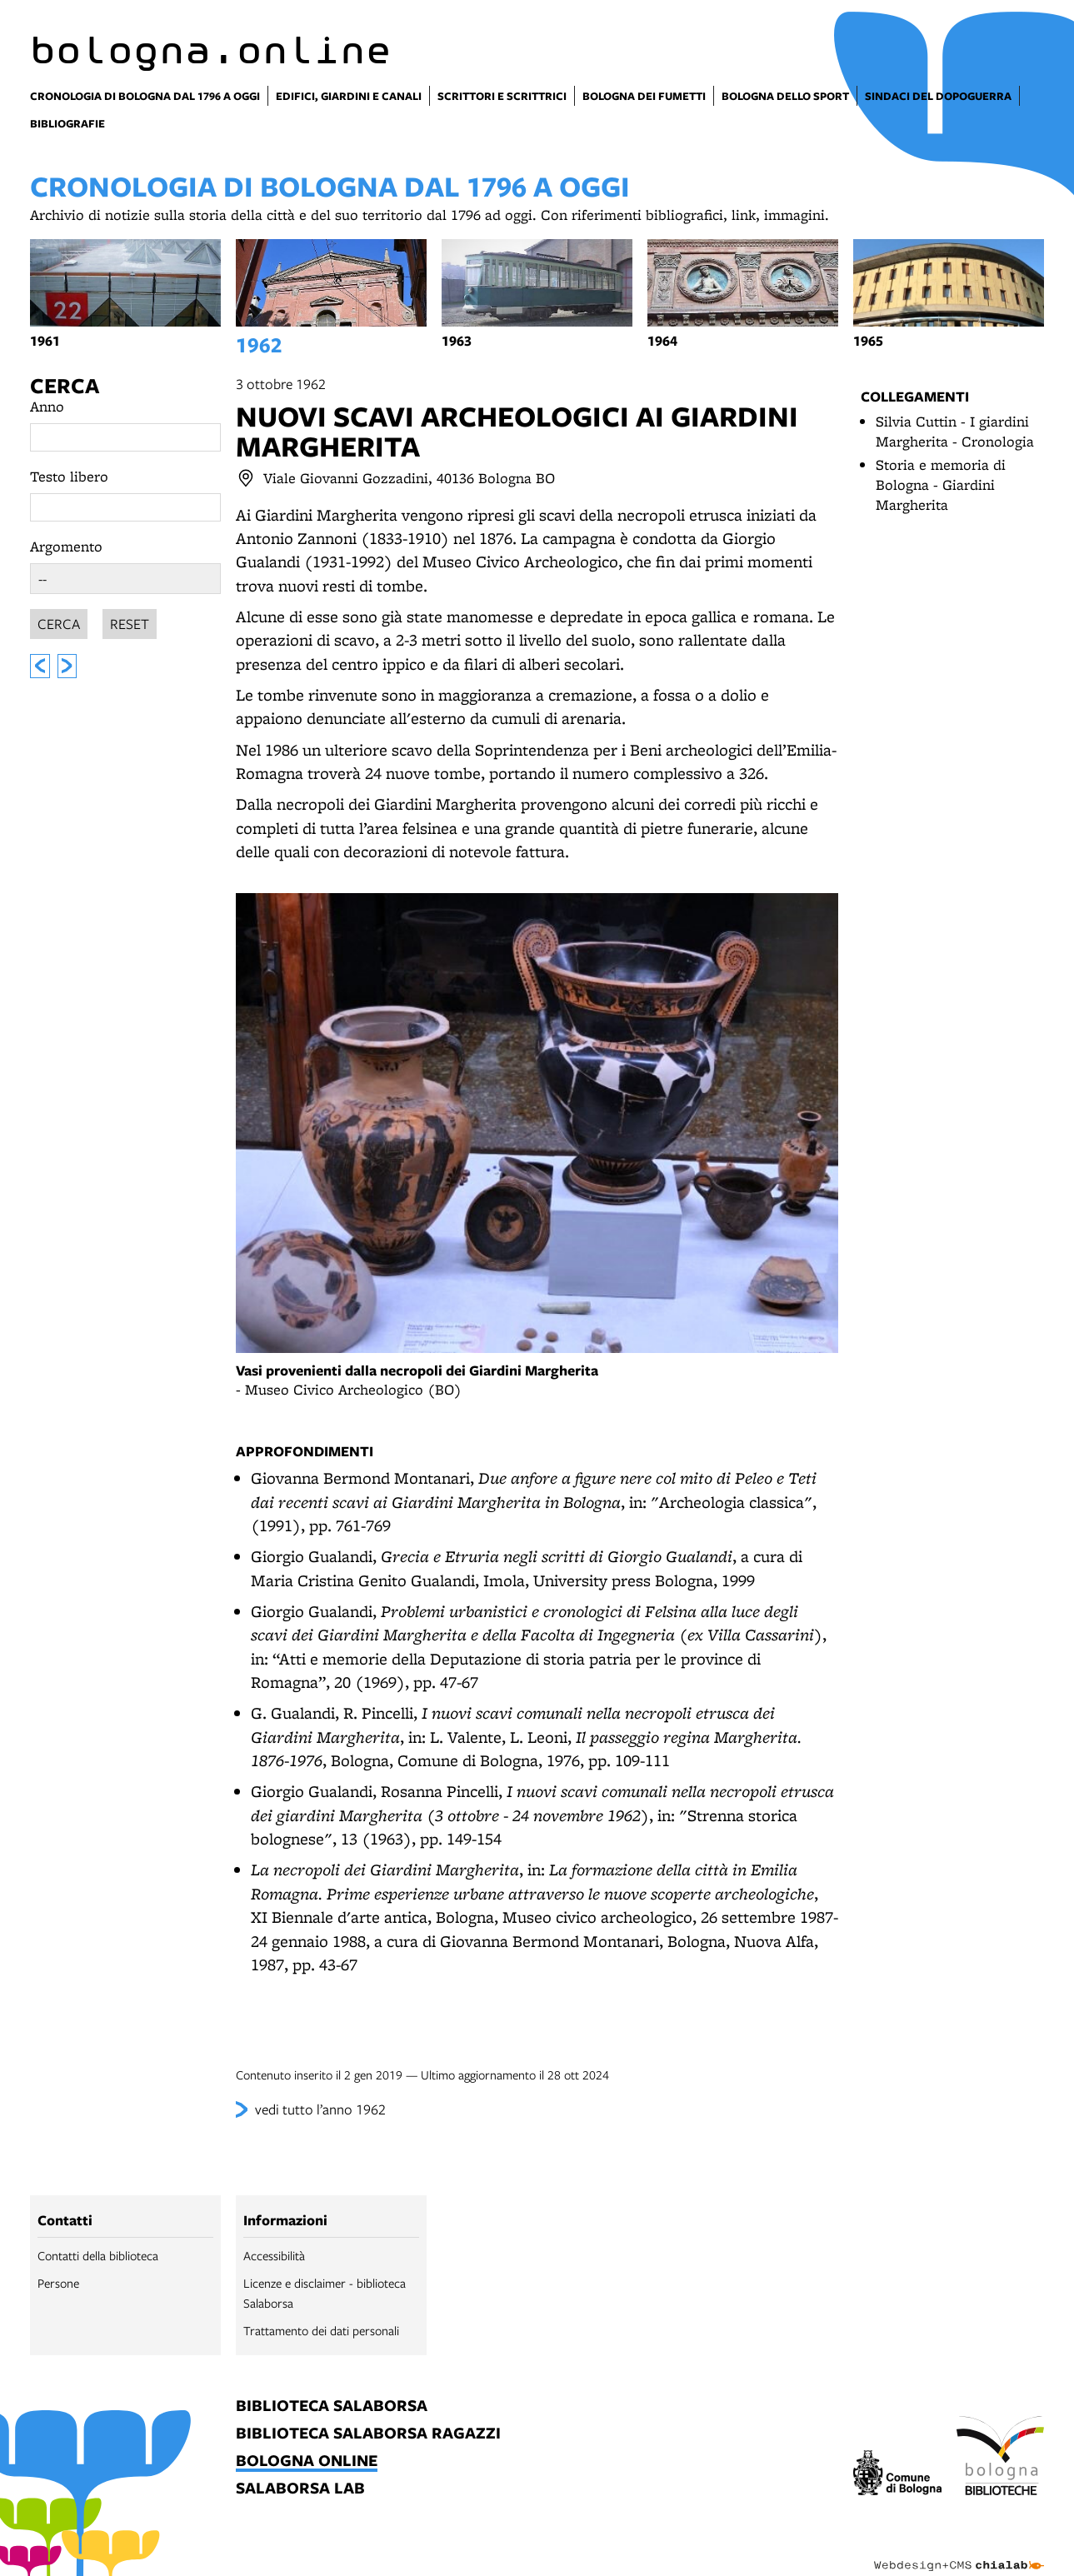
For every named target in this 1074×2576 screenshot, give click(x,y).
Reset (129, 621)
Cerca (64, 385)
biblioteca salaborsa (331, 2406)
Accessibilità (274, 2255)
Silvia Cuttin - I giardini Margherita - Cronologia (955, 431)
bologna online (306, 2461)
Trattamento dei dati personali (321, 2330)
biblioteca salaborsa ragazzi (368, 2434)
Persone (58, 2282)
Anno (47, 406)
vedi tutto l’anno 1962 (320, 2109)
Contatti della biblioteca (97, 2255)
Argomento (66, 546)
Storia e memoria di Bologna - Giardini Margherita (941, 484)
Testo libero (69, 476)
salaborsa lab (300, 2489)
